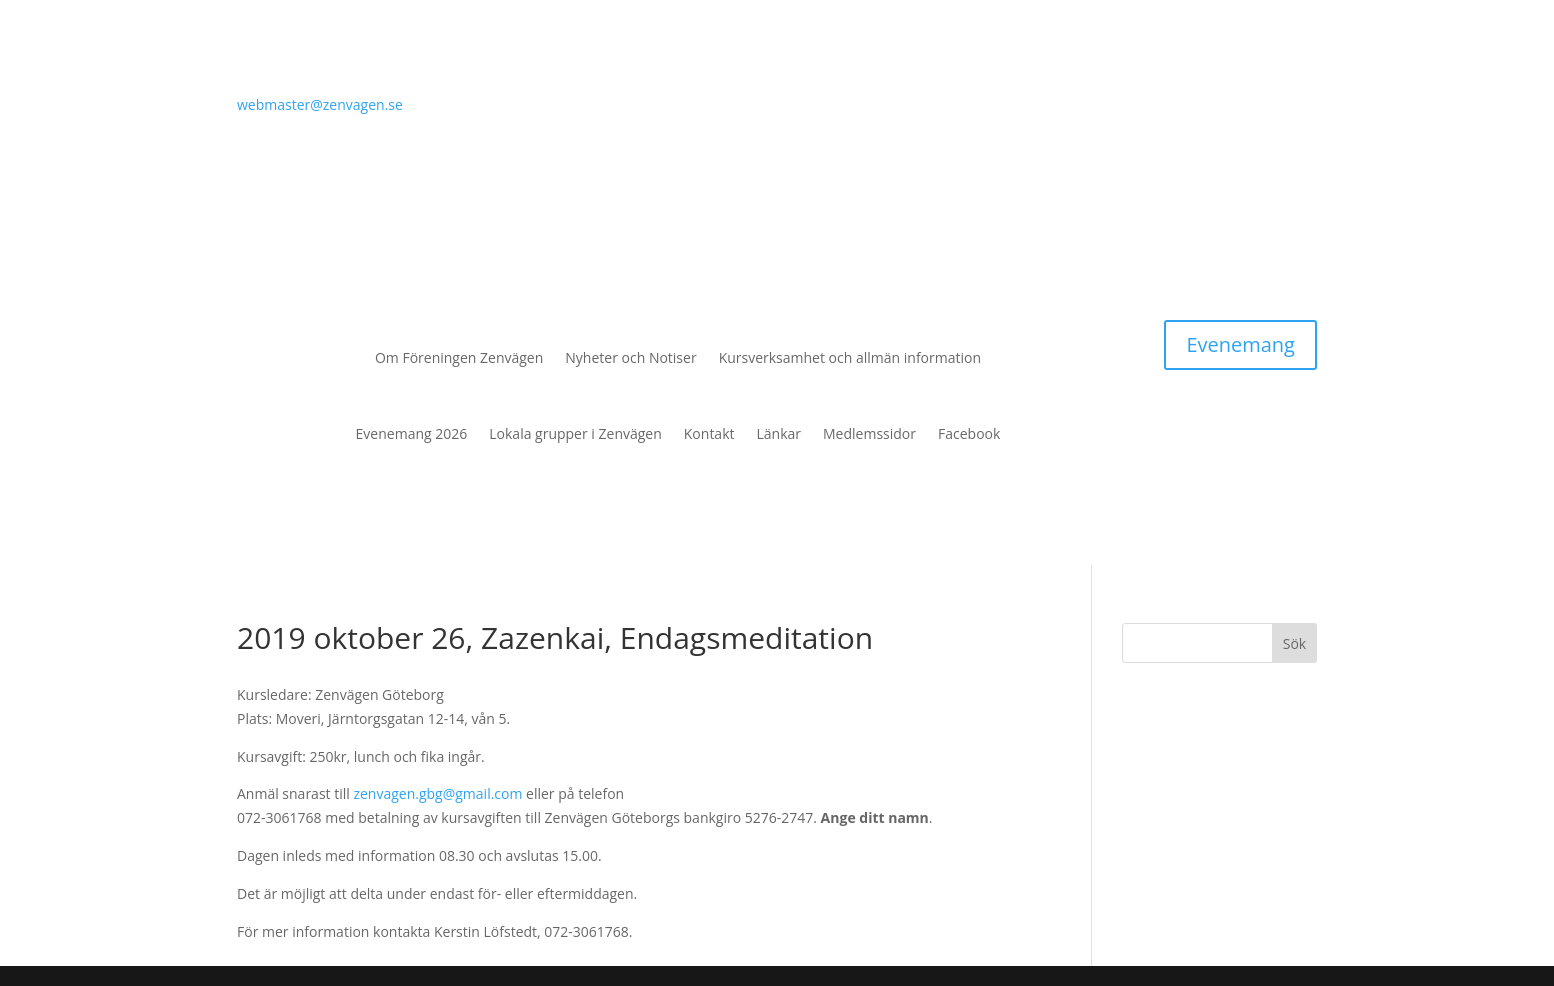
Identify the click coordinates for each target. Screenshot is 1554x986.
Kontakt (709, 433)
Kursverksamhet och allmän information (850, 357)
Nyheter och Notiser (630, 357)
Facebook (969, 433)
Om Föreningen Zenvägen (459, 357)
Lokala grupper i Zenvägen (575, 433)
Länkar (779, 433)
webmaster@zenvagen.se (320, 104)
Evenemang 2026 (412, 433)
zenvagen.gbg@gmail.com (437, 793)
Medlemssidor (869, 433)
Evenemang (1240, 344)
